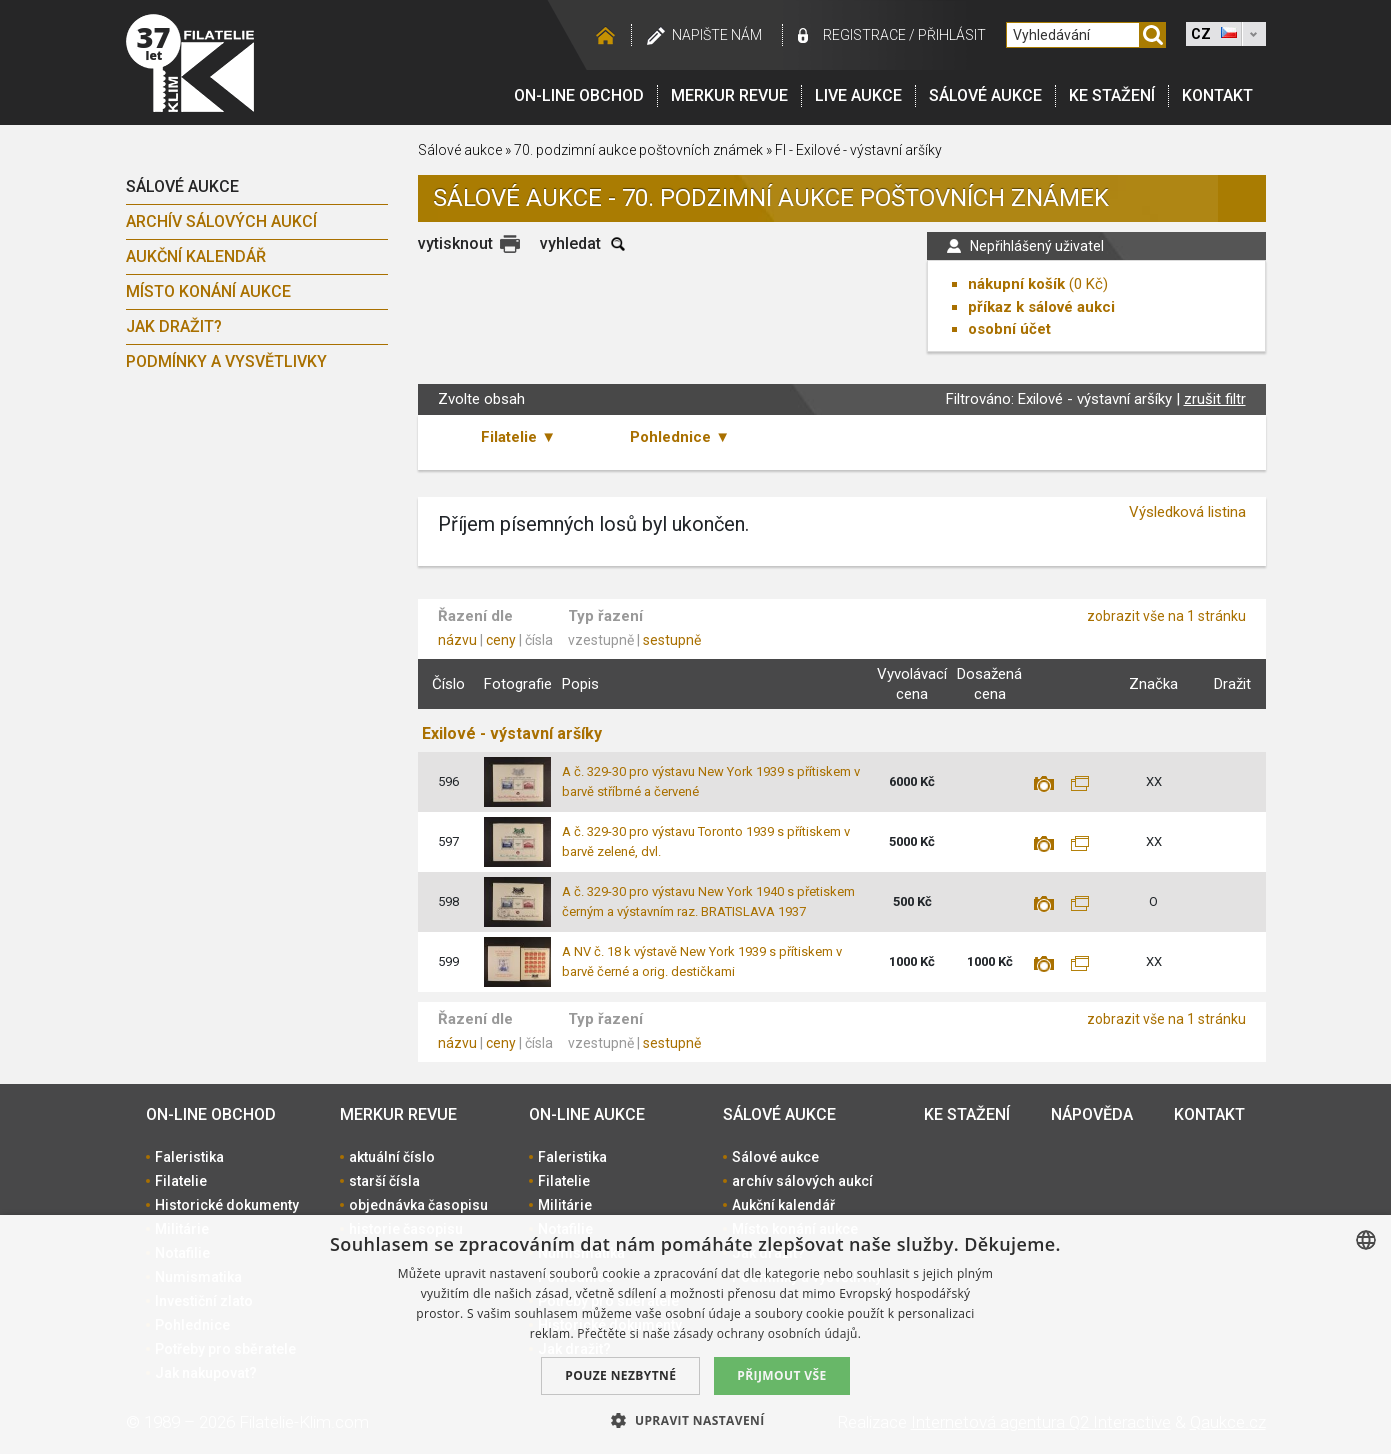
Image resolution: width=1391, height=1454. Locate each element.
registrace (864, 35)
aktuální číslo (392, 1157)
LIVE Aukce (858, 95)
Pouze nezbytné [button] (620, 1375)
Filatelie (181, 1181)
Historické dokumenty (227, 1205)
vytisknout (455, 243)
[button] (695, 1420)
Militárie (565, 1205)
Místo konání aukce (208, 291)
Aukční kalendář (196, 256)
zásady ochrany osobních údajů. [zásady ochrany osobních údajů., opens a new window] (768, 1333)
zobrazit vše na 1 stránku (1166, 616)
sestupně (672, 640)
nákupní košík (1016, 284)
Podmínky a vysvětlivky (226, 361)
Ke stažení (1112, 95)
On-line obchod (579, 95)
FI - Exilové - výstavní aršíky (858, 150)
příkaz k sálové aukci (1041, 307)
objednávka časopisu (418, 1205)
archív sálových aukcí (221, 221)
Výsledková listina (1187, 512)
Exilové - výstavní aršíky (512, 733)
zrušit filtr (1215, 399)
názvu (457, 640)
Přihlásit (952, 35)
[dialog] (695, 1334)
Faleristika (189, 1157)
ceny (501, 640)
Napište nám (717, 35)
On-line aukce (587, 1114)
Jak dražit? (174, 326)
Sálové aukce (985, 95)
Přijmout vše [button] (781, 1375)
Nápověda (1092, 1114)
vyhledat (570, 243)
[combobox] (1366, 1240)
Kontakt (1217, 95)
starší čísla (384, 1181)
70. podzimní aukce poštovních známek (638, 150)
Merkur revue (729, 95)
